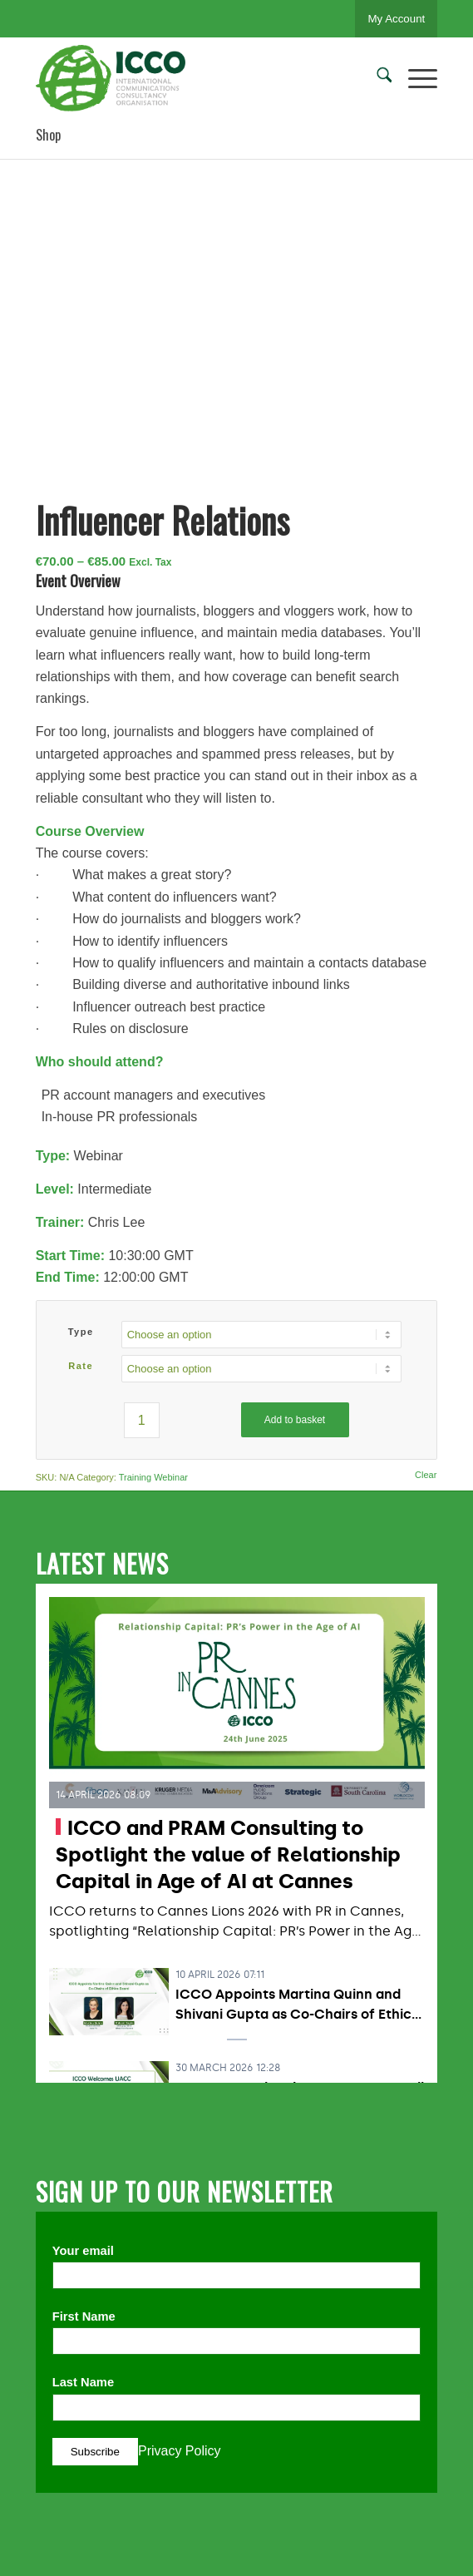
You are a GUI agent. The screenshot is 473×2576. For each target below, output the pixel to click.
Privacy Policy (179, 2451)
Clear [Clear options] (425, 1475)
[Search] (376, 78)
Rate (80, 1366)
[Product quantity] (142, 1420)
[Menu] (414, 78)
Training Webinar (153, 1477)
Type (81, 1332)
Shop (48, 135)
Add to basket (294, 1420)
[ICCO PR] (196, 78)
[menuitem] (376, 78)
